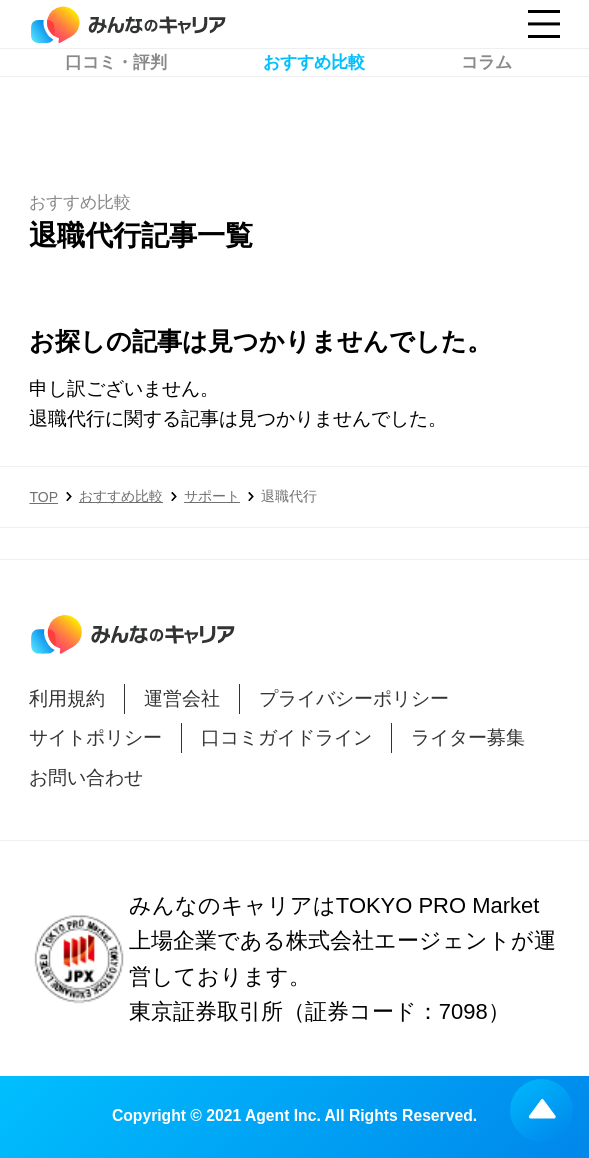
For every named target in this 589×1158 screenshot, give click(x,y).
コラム (486, 105)
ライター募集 (468, 737)
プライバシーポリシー (354, 698)
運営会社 (182, 698)
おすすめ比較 (314, 105)
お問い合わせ (86, 777)
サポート (212, 496)
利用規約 (67, 698)
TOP (43, 497)
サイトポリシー (95, 737)
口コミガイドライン (286, 737)
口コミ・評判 (116, 105)
